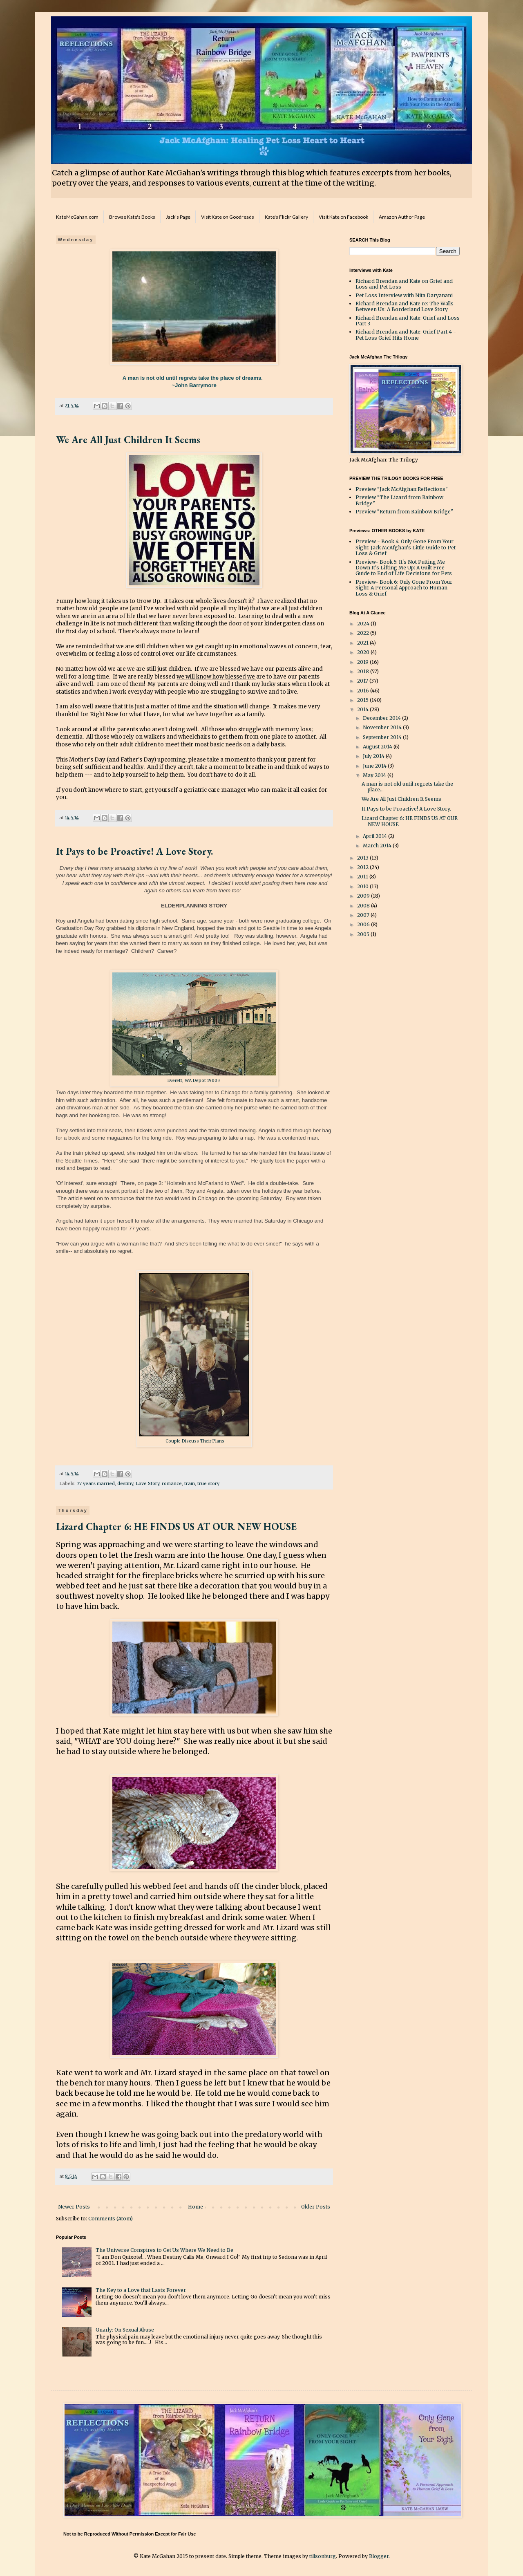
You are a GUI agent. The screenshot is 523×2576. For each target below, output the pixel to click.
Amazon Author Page (402, 217)
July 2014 (374, 756)
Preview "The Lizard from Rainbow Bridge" (399, 500)
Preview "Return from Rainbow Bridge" (404, 511)
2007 (364, 915)
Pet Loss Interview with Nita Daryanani (404, 295)
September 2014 (383, 737)
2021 (363, 643)
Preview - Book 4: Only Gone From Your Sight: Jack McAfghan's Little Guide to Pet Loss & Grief (405, 547)
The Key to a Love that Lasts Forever (141, 2290)
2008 (364, 906)
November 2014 (383, 727)
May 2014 (375, 775)
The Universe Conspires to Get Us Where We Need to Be (164, 2250)
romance (172, 1483)
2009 (364, 896)
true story (208, 1483)
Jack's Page (178, 217)
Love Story (147, 1483)
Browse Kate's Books (132, 217)
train (189, 1483)
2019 (363, 662)
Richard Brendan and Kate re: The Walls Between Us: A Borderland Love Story (404, 306)
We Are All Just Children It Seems (128, 439)
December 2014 (382, 718)
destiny (125, 1483)
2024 (364, 623)
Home (195, 2207)
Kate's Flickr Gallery (286, 217)
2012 (363, 867)
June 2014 (375, 766)
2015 (363, 700)
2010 (363, 886)
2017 (363, 681)
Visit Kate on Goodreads (227, 217)
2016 (363, 691)
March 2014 (378, 845)
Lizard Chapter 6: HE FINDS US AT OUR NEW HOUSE (176, 1526)
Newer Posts (74, 2207)
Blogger (379, 2556)
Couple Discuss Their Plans (194, 1441)
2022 (363, 633)
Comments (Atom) (110, 2218)
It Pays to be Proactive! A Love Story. (134, 851)
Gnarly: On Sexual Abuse (125, 2330)
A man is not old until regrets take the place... (407, 787)
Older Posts (315, 2207)
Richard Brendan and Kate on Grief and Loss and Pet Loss (404, 284)
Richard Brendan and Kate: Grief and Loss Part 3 (407, 321)
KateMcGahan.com (77, 217)
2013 (363, 858)
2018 (363, 671)
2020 (364, 652)
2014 (363, 709)
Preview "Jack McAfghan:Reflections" (401, 489)
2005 (364, 934)
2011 (363, 877)
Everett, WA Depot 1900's (194, 1080)
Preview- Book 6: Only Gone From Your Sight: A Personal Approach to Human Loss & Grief (403, 588)
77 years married (96, 1483)
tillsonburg (322, 2556)
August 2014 (378, 747)
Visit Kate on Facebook (343, 217)
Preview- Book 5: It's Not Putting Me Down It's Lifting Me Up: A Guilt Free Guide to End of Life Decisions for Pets (403, 568)
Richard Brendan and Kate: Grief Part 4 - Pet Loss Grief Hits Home (405, 334)
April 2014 (375, 836)
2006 (364, 924)
